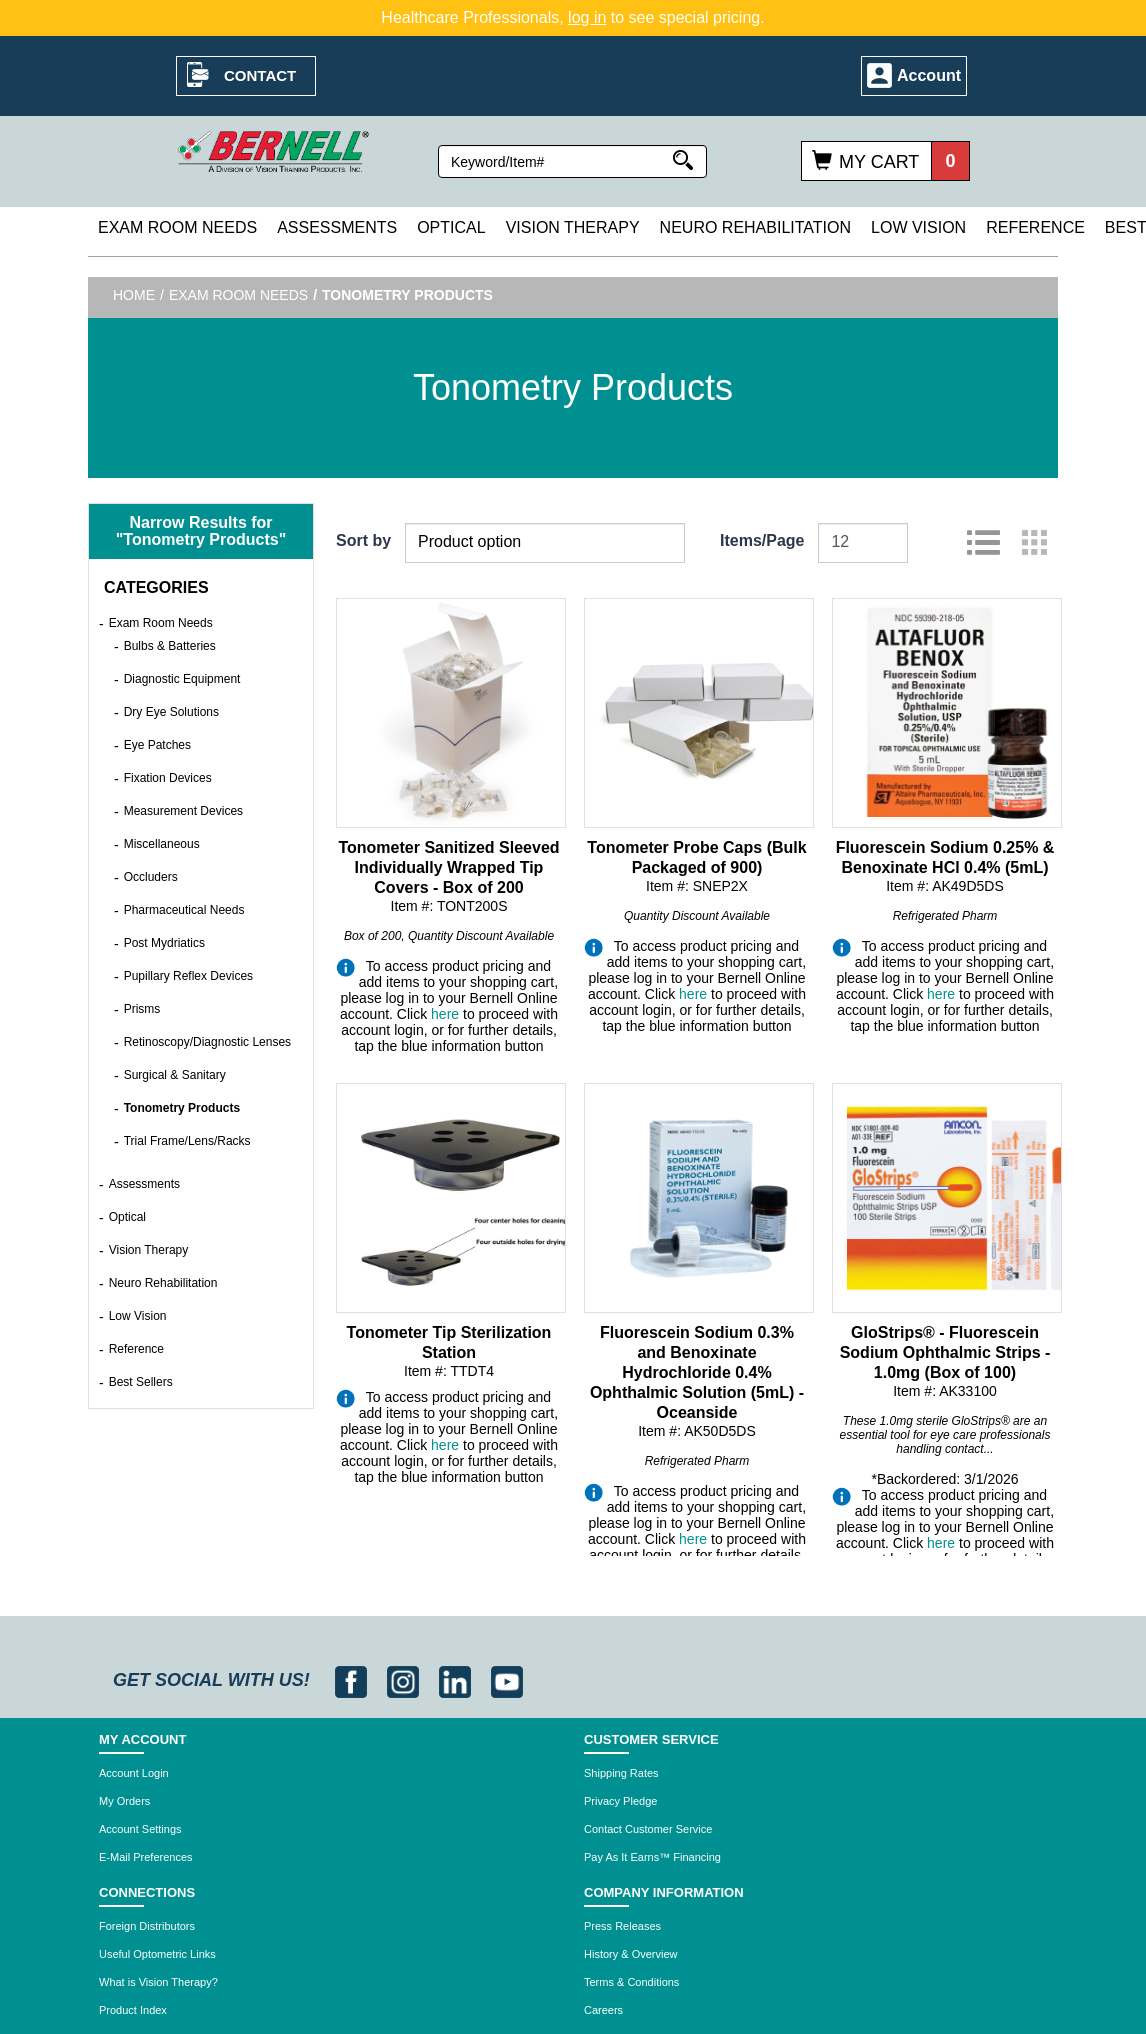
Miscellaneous (162, 844)
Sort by (363, 540)
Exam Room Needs (177, 227)
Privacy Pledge (620, 1801)
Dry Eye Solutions (171, 712)
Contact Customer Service (648, 1829)
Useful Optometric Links (157, 1954)
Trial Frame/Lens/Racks (187, 1141)
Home (134, 295)
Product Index (133, 2010)
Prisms (142, 1009)
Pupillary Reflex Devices (188, 976)
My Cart (879, 162)
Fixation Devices (168, 778)
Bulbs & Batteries (170, 646)
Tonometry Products (182, 1108)
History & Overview (631, 1954)
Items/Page (762, 540)
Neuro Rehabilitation (755, 227)
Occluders (151, 877)
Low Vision (918, 227)
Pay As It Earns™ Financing (652, 1857)
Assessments (337, 227)
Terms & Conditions (631, 1982)
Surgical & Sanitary (175, 1075)
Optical (451, 227)
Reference (1035, 227)
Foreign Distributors (147, 1926)
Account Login (134, 1773)
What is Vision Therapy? (158, 1982)
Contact (260, 75)
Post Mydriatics (164, 943)
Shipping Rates (621, 1773)
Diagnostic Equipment (182, 679)
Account (929, 75)
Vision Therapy (573, 227)
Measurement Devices (183, 811)
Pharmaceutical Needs (184, 910)
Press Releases (622, 1926)
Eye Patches (157, 745)
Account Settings (140, 1829)
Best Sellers (141, 1382)
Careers (603, 2010)
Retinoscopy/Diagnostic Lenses (207, 1042)
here (445, 1014)
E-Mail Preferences (146, 1857)
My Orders (124, 1801)
